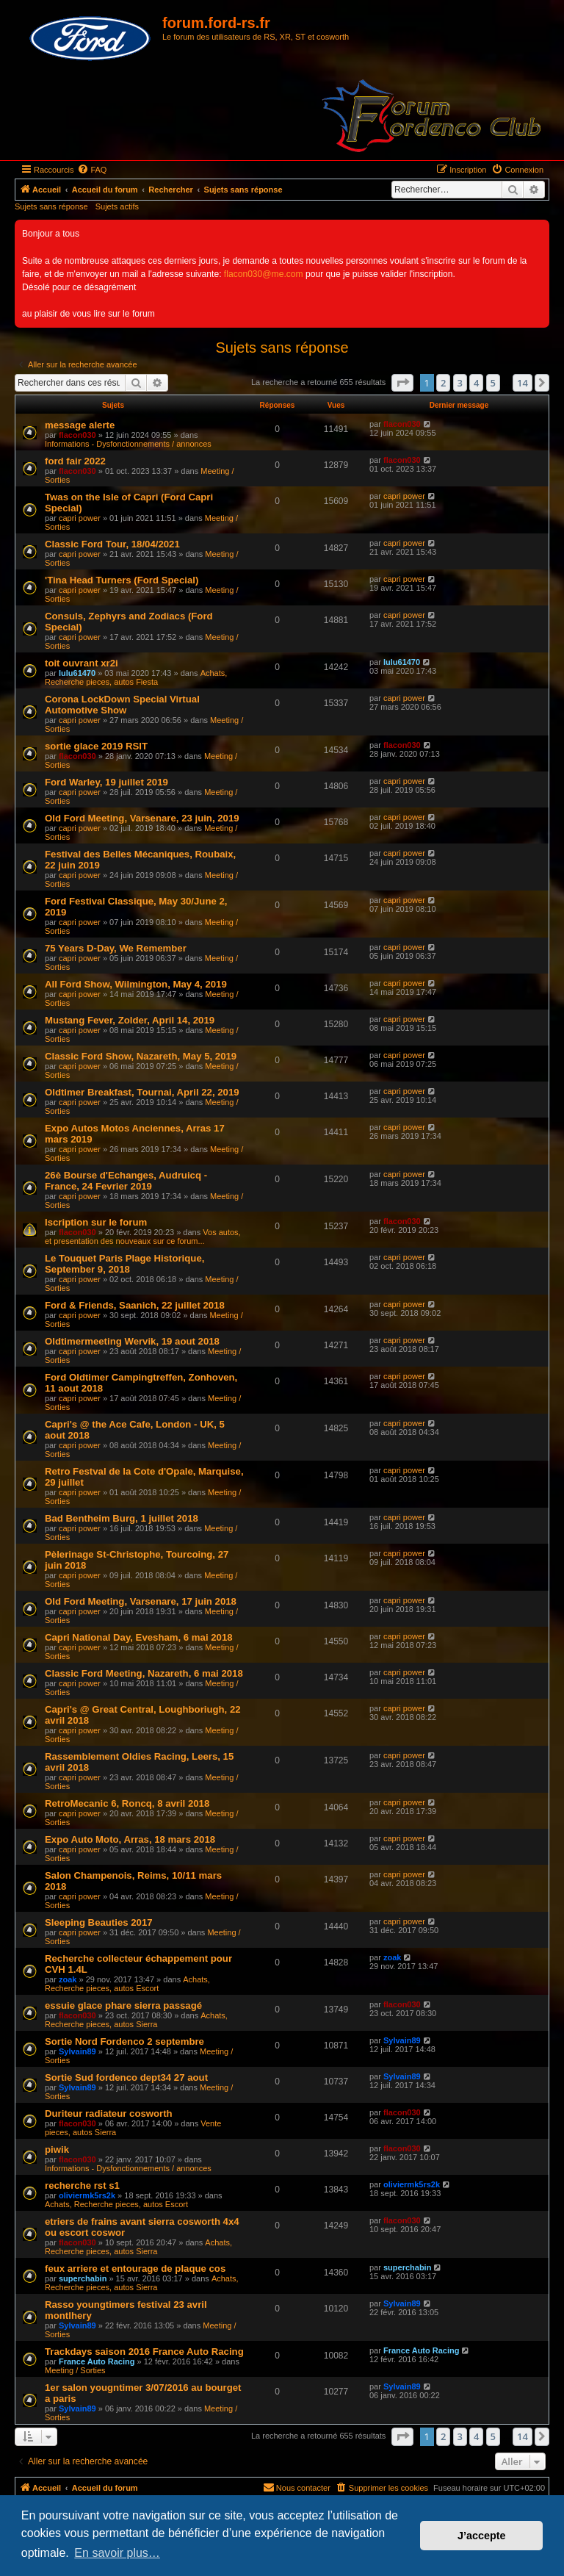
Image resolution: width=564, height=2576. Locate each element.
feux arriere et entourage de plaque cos (135, 2268)
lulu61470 (77, 673)
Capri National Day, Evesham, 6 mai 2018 (139, 1637)
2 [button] (443, 382)
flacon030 (77, 435)
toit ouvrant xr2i (81, 663)
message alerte (80, 425)
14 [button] (522, 382)
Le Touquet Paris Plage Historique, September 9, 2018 (124, 1264)
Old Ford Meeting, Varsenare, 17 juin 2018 (140, 1601)
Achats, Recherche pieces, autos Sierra (136, 2020)
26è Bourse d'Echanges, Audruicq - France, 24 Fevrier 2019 (126, 1181)
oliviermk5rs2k (87, 2195)
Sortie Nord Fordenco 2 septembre (124, 2041)
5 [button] (493, 382)
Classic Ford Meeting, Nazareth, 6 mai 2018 (144, 1673)
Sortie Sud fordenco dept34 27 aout (126, 2077)
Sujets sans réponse (51, 206)
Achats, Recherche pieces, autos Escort (127, 1984)
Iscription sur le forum (96, 1222)
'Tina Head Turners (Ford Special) (121, 580)
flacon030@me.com (263, 274)
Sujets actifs (117, 206)
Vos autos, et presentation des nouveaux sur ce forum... (143, 1236)
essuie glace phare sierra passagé (123, 2005)
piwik (57, 2149)
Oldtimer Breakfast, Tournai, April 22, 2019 (142, 1092)
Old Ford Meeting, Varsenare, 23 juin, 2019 (142, 818)
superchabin (82, 2278)
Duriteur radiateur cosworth (109, 2113)
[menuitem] (91, 170)
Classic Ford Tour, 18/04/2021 (112, 544)
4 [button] (476, 382)
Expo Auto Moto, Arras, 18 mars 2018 (130, 1839)
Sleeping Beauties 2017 (99, 1922)
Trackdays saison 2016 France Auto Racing (144, 2351)
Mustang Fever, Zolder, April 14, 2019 (129, 1020)
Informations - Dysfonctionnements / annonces (128, 443)
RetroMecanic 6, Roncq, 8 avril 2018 (127, 1803)
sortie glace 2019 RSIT (96, 746)
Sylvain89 (77, 2051)
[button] (402, 383)
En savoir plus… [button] (117, 2553)
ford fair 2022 (75, 461)
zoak (67, 1979)
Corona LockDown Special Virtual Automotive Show (122, 705)
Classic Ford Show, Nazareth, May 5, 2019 (140, 1056)
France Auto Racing (97, 2361)
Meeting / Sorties (75, 2370)
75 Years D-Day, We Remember (116, 948)
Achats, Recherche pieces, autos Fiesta (136, 677)
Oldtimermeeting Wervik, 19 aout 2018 (132, 1341)
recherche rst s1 (82, 2185)
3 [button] (460, 382)
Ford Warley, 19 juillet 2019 (106, 782)
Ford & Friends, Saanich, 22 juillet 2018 (135, 1305)
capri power (80, 518)
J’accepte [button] (482, 2535)
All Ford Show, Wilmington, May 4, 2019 (136, 984)
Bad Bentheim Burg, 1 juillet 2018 (121, 1518)
